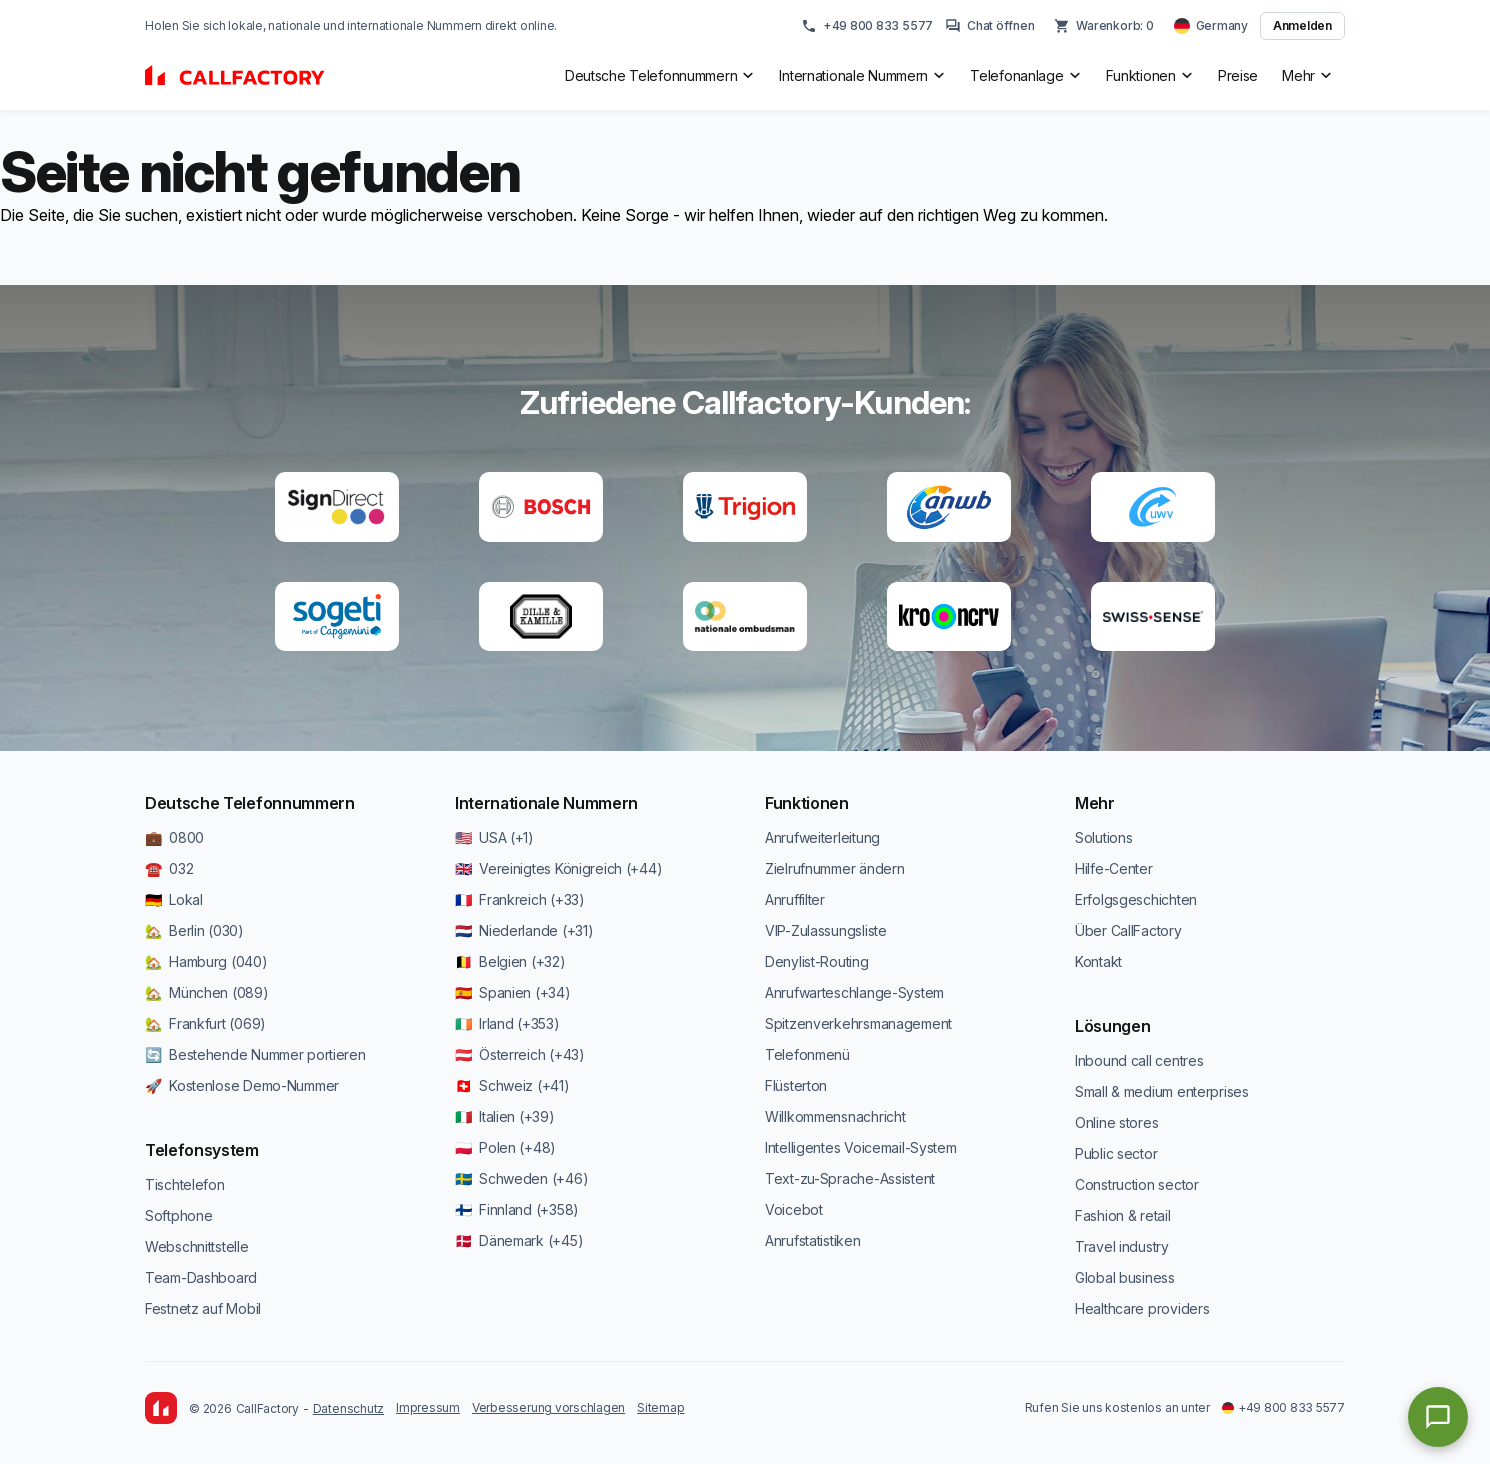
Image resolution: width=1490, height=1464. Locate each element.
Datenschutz (348, 1408)
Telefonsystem (202, 1150)
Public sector (1116, 1153)
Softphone (178, 1215)
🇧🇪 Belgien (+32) (510, 961)
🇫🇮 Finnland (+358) (517, 1209)
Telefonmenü (807, 1054)
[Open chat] (1438, 1417)
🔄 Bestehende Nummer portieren (255, 1054)
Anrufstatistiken (813, 1240)
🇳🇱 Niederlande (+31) (524, 930)
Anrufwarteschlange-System (854, 992)
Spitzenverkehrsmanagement (858, 1023)
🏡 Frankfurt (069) (205, 1023)
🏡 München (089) (207, 992)
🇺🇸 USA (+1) (494, 837)
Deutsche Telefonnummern (250, 803)
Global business (1125, 1277)
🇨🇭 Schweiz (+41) (512, 1085)
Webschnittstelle (197, 1246)
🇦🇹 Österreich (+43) (520, 1054)
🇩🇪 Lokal (174, 899)
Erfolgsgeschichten (1136, 899)
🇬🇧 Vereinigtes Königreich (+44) (558, 868)
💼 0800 (174, 837)
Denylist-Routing (817, 961)
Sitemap (660, 1407)
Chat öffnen (989, 26)
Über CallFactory (1128, 930)
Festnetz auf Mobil (203, 1308)
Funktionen (807, 803)
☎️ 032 (169, 868)
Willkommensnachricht (835, 1116)
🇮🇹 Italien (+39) (505, 1116)
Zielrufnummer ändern (834, 868)
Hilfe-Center (1114, 868)
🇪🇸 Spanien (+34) (513, 992)
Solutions (1103, 837)
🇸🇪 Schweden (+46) (521, 1178)
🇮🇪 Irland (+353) (507, 1023)
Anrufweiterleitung (822, 837)
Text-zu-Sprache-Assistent (850, 1178)
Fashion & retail (1123, 1215)
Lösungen (1112, 1026)
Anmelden (1302, 25)
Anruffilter (795, 899)
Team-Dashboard (201, 1277)
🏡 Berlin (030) (194, 930)
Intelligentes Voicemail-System (861, 1147)
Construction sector (1137, 1184)
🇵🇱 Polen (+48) (505, 1147)
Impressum (428, 1407)
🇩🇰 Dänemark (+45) (519, 1240)
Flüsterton (796, 1085)
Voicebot (794, 1209)
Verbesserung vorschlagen (548, 1407)
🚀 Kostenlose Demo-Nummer (242, 1085)
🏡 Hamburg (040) (206, 961)
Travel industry (1122, 1246)
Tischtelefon (185, 1184)
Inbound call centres (1139, 1060)
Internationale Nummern (546, 803)
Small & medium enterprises (1162, 1091)
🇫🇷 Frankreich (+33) (520, 899)
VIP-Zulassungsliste (826, 930)
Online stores (1116, 1122)
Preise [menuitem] (1238, 75)
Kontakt (1098, 961)
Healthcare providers (1142, 1308)
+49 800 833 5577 (867, 26)
